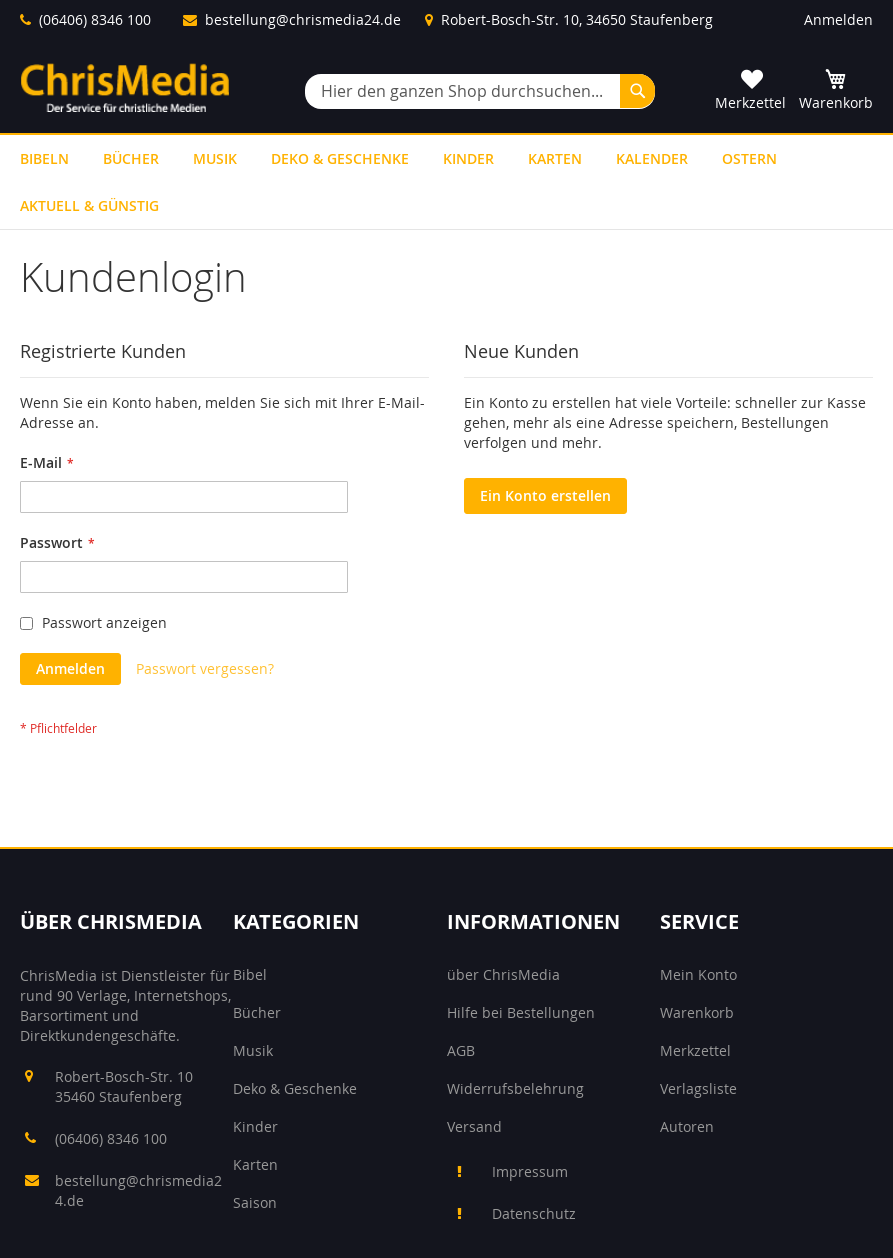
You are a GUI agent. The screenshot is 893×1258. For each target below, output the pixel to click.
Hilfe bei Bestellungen (521, 1012)
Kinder (255, 1126)
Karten (255, 1164)
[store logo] (125, 87)
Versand (474, 1126)
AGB (461, 1050)
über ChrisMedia (503, 974)
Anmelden (838, 19)
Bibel (250, 974)
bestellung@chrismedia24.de (303, 19)
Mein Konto (698, 974)
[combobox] (480, 91)
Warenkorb (697, 1012)
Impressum (530, 1171)
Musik (253, 1050)
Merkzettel (695, 1050)
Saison (255, 1202)
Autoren (687, 1126)
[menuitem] (44, 158)
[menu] (446, 182)
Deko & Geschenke (295, 1088)
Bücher (257, 1012)
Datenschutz (534, 1213)
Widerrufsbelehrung (515, 1088)
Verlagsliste (698, 1088)
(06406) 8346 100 (95, 19)
